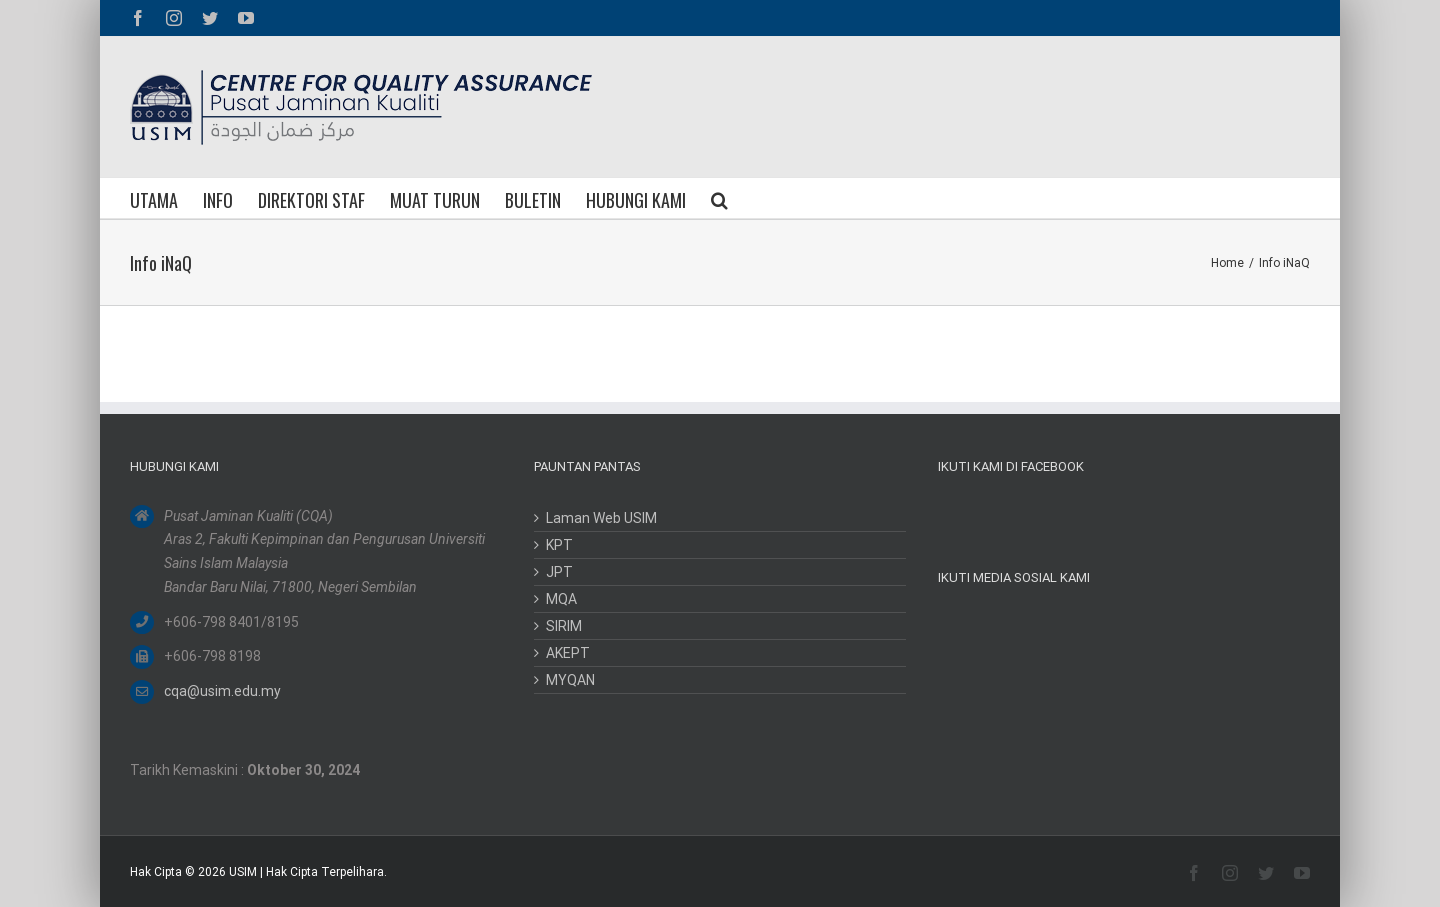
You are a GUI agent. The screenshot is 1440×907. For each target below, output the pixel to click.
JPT (559, 572)
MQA (561, 599)
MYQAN (570, 680)
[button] (719, 198)
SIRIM (564, 626)
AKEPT (568, 653)
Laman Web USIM (601, 518)
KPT (559, 545)
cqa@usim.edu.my (222, 691)
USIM (243, 872)
